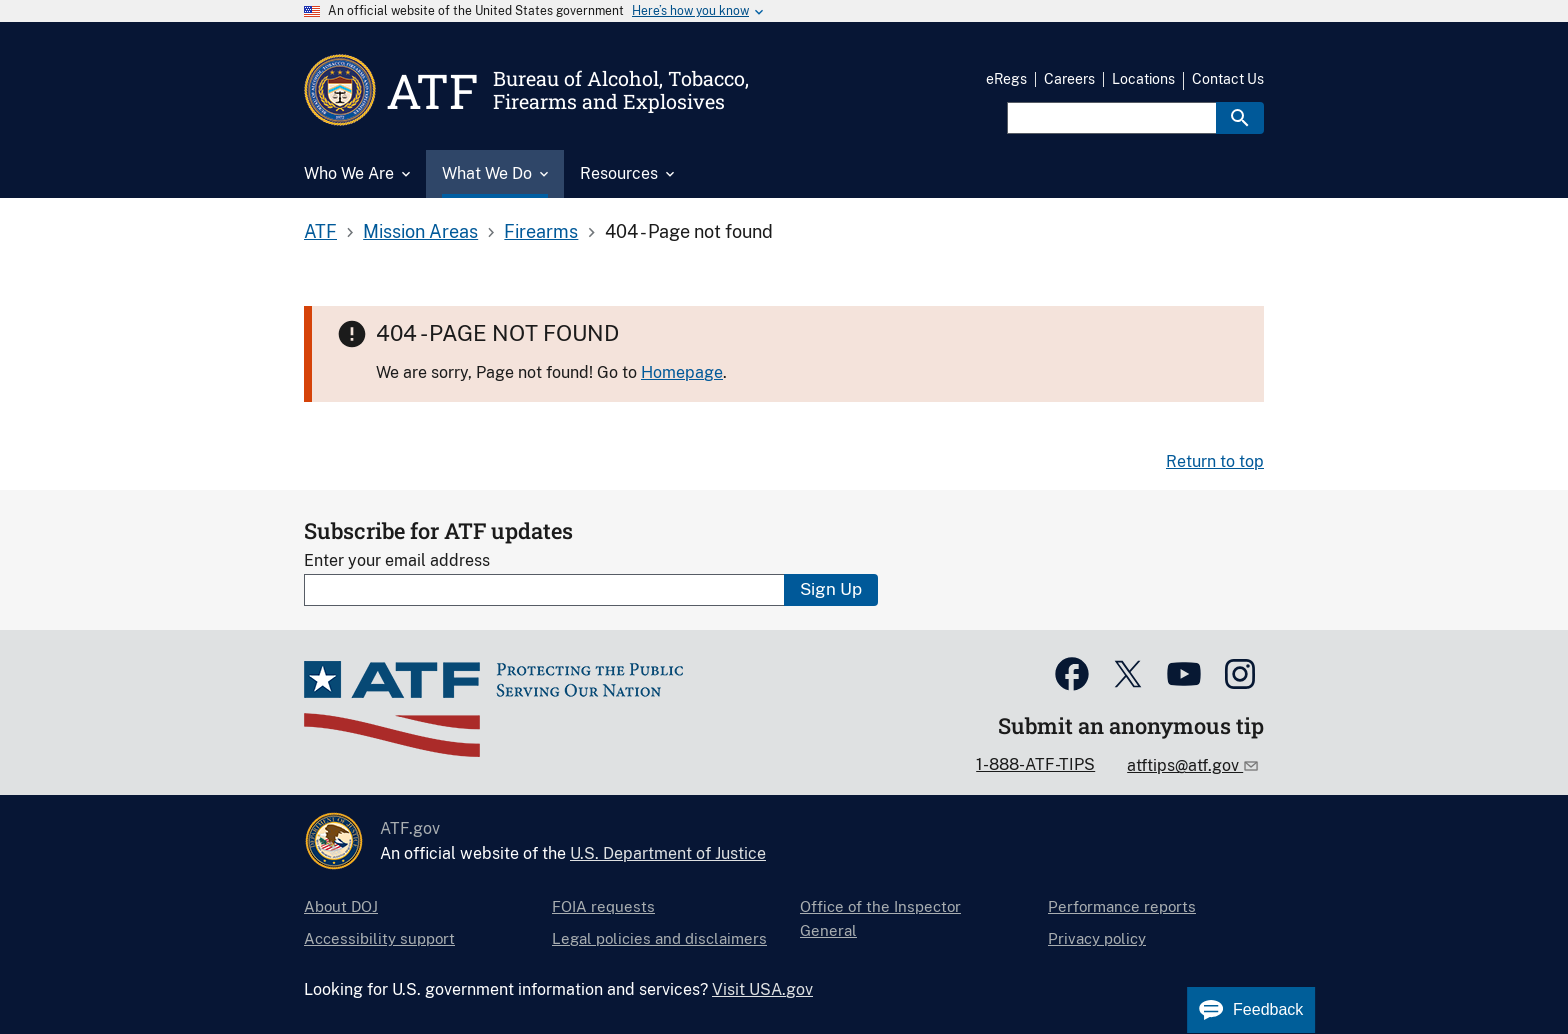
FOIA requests (603, 906)
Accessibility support (379, 938)
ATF (320, 231)
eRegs (1006, 79)
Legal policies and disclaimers (659, 938)
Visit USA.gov (762, 989)
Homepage (682, 372)
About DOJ (341, 906)
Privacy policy (1097, 938)
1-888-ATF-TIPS (1035, 764)
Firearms (541, 231)
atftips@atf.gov (1185, 765)
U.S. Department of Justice (668, 853)
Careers (1069, 79)
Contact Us (1228, 79)
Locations (1143, 79)
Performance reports (1122, 906)
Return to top (1215, 461)
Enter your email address (397, 560)
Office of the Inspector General (880, 918)
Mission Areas (420, 231)
